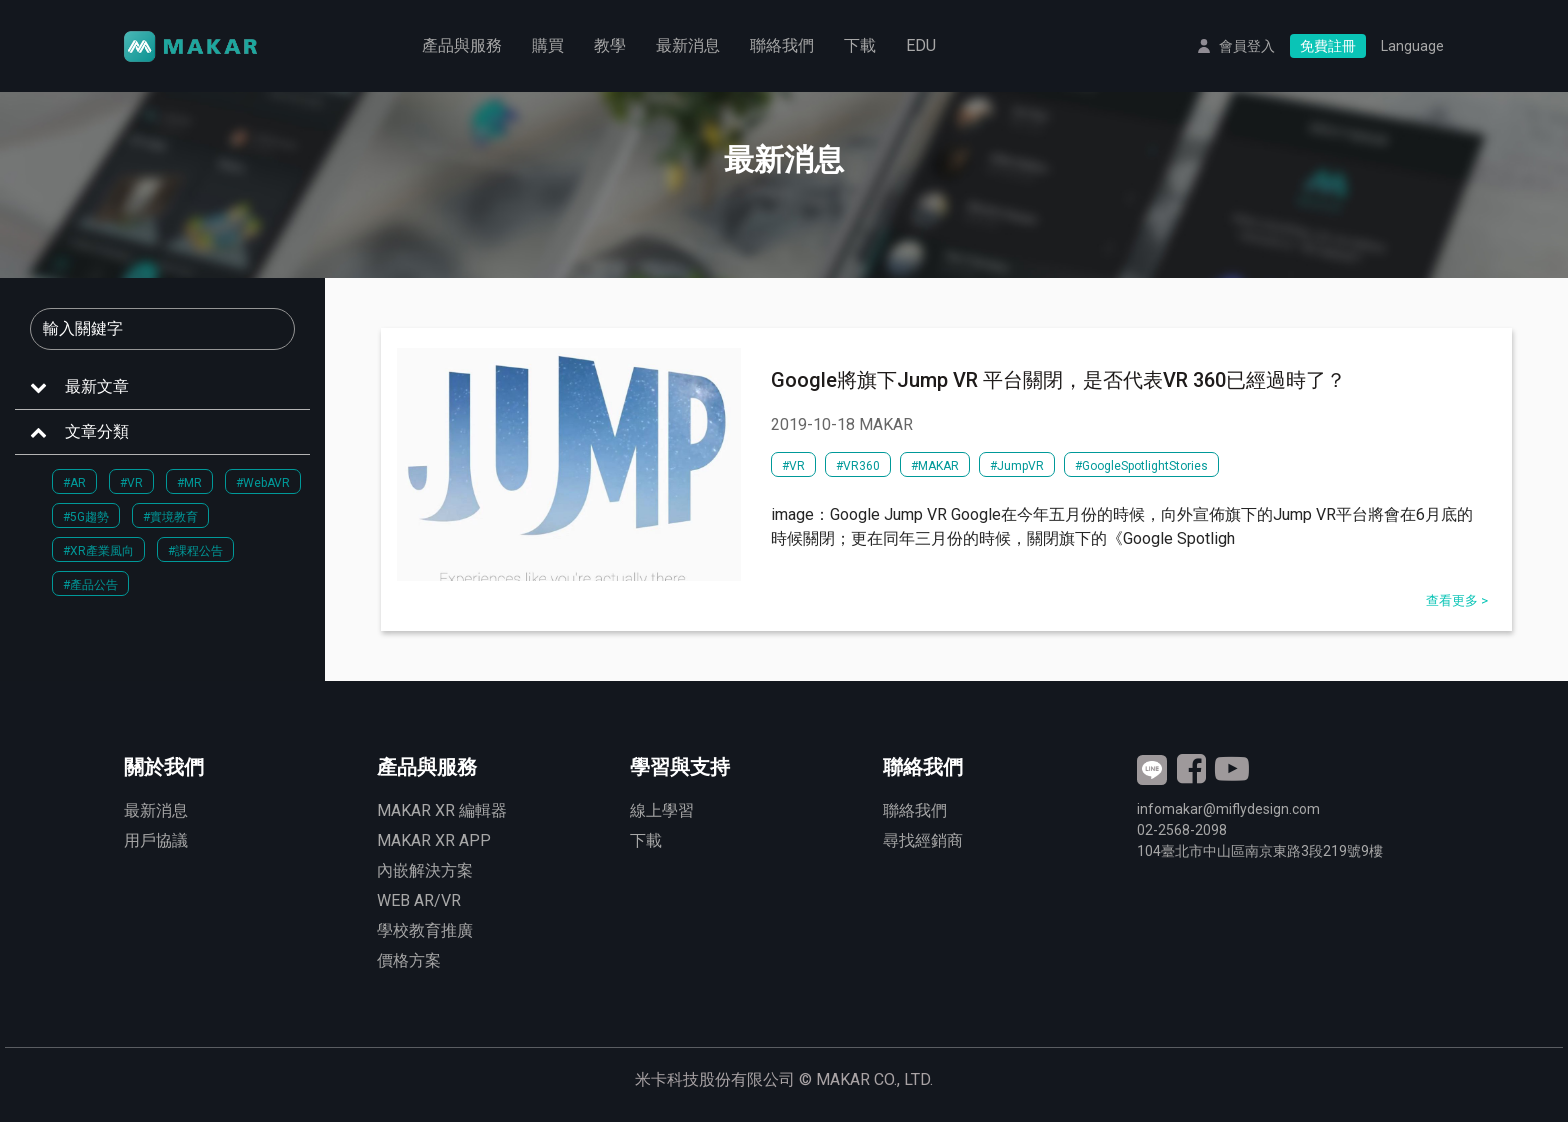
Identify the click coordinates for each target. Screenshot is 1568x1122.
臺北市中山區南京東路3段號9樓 (1260, 851)
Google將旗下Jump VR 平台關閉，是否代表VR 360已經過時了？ (1058, 380)
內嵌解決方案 (425, 870)
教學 (610, 45)
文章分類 (97, 431)
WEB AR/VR (419, 900)
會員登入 (1247, 46)
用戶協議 (156, 840)
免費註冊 (1328, 46)
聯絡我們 (782, 45)
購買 (548, 45)
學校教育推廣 (425, 930)
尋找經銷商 (923, 840)
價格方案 (409, 960)
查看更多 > (1457, 600)
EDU (921, 45)
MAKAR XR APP (434, 840)
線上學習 (662, 810)
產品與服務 (462, 45)
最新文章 (97, 386)
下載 (860, 45)
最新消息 (688, 45)
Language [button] (1412, 46)
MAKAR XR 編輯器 (442, 810)
